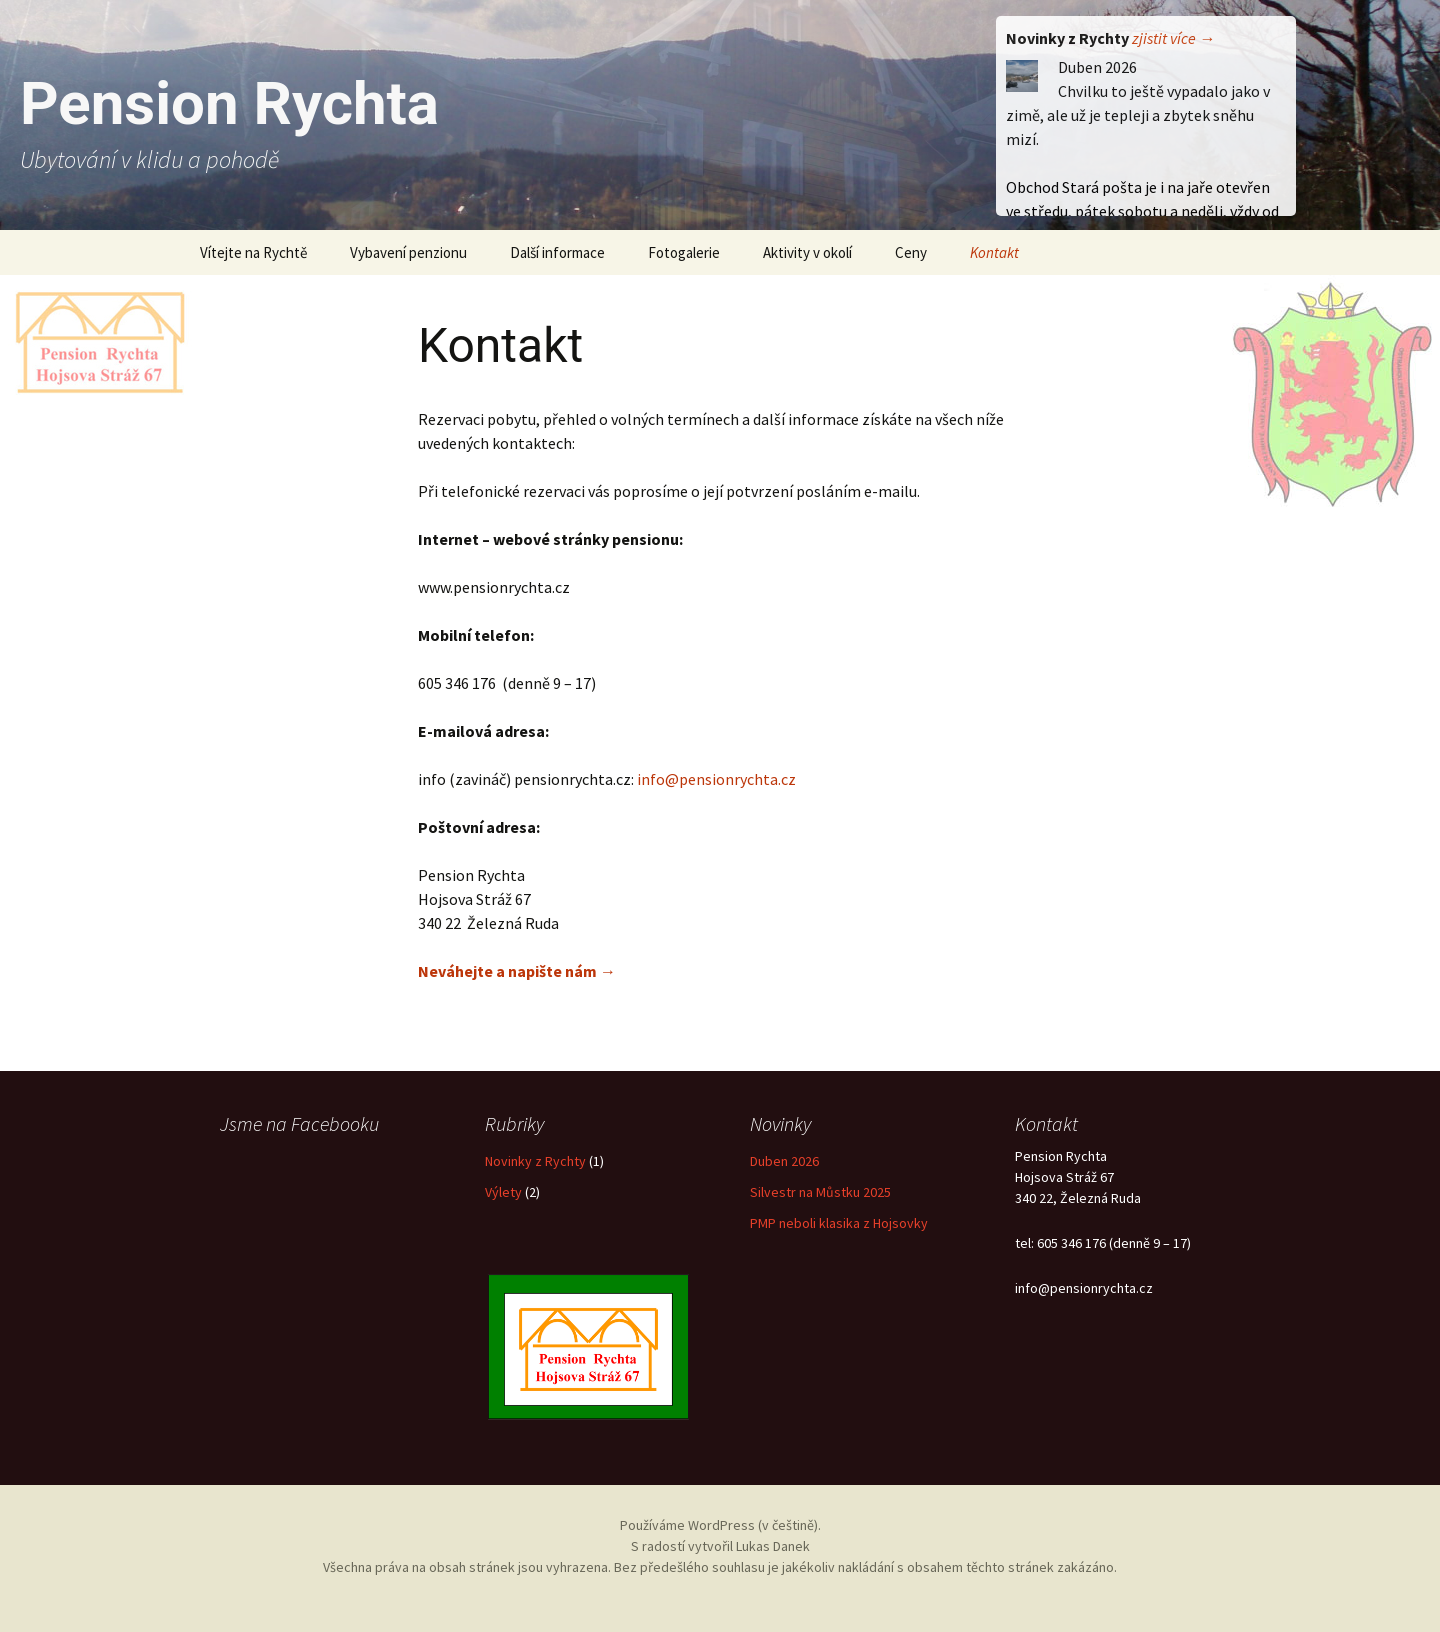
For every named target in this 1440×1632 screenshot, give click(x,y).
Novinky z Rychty (535, 1161)
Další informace (557, 252)
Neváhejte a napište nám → (517, 971)
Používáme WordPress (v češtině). (720, 1525)
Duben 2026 (784, 1161)
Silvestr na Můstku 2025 (820, 1192)
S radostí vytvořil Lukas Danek (720, 1546)
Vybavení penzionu (408, 252)
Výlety (503, 1192)
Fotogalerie (684, 252)
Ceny (911, 252)
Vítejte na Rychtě (253, 252)
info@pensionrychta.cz (716, 779)
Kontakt (994, 252)
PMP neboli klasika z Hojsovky (839, 1223)
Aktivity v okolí (807, 252)
